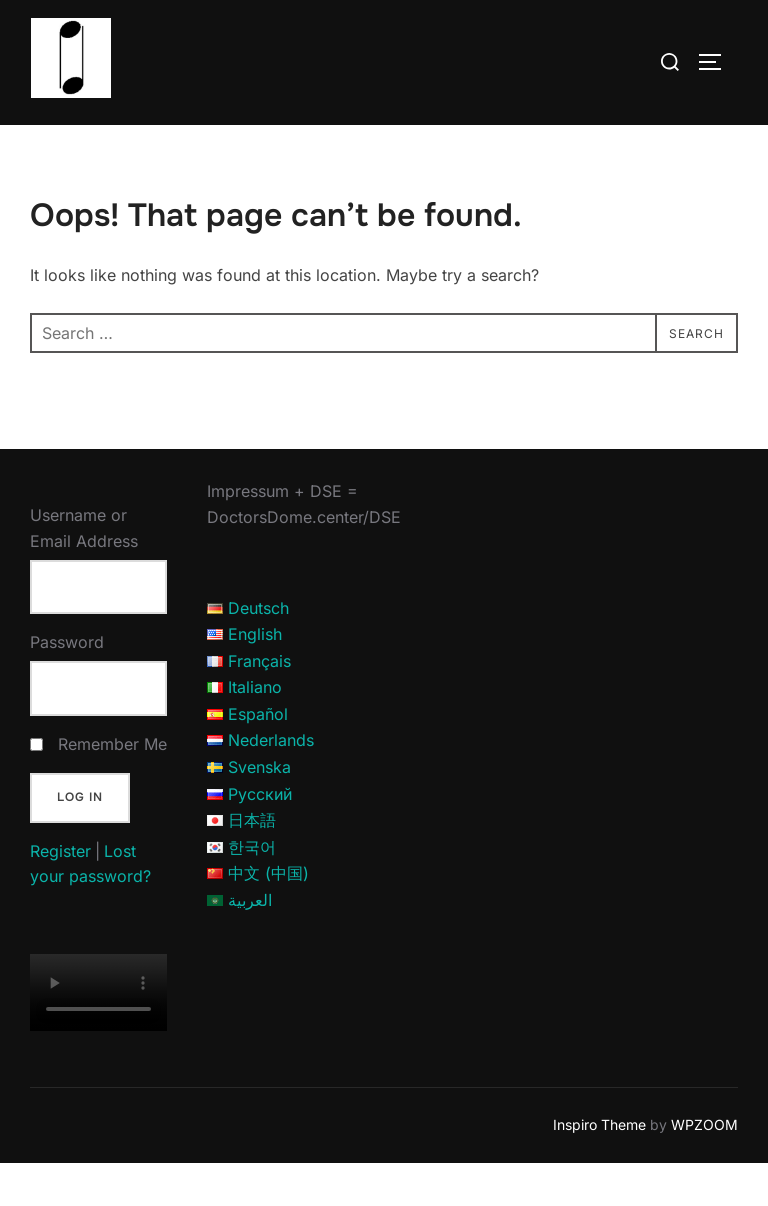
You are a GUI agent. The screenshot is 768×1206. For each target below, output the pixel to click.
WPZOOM (704, 1167)
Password (67, 685)
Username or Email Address (84, 571)
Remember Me (112, 786)
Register (60, 893)
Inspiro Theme (599, 1167)
